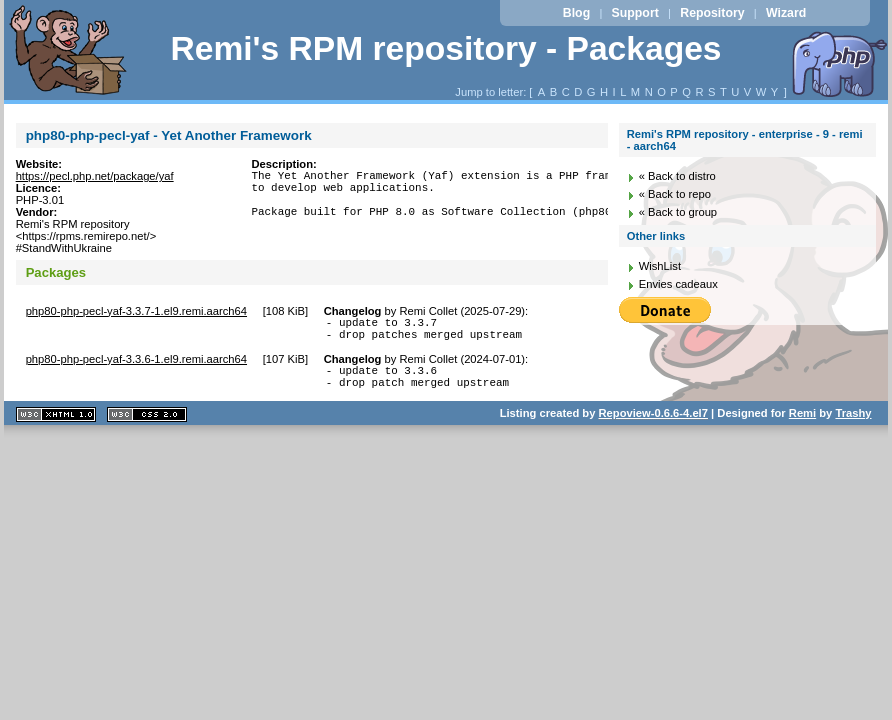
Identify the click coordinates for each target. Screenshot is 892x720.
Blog (576, 13)
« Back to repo (675, 194)
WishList (660, 266)
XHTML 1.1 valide (56, 426)
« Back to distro (677, 176)
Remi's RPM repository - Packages (445, 48)
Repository (712, 13)
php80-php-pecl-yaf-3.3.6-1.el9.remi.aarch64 (136, 365)
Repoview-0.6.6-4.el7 (653, 425)
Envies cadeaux (678, 284)
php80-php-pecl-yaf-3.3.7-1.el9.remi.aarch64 (136, 311)
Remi (802, 425)
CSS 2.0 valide (147, 426)
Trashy (853, 425)
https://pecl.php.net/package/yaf (95, 176)
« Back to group (678, 212)
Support (635, 13)
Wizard (786, 13)
